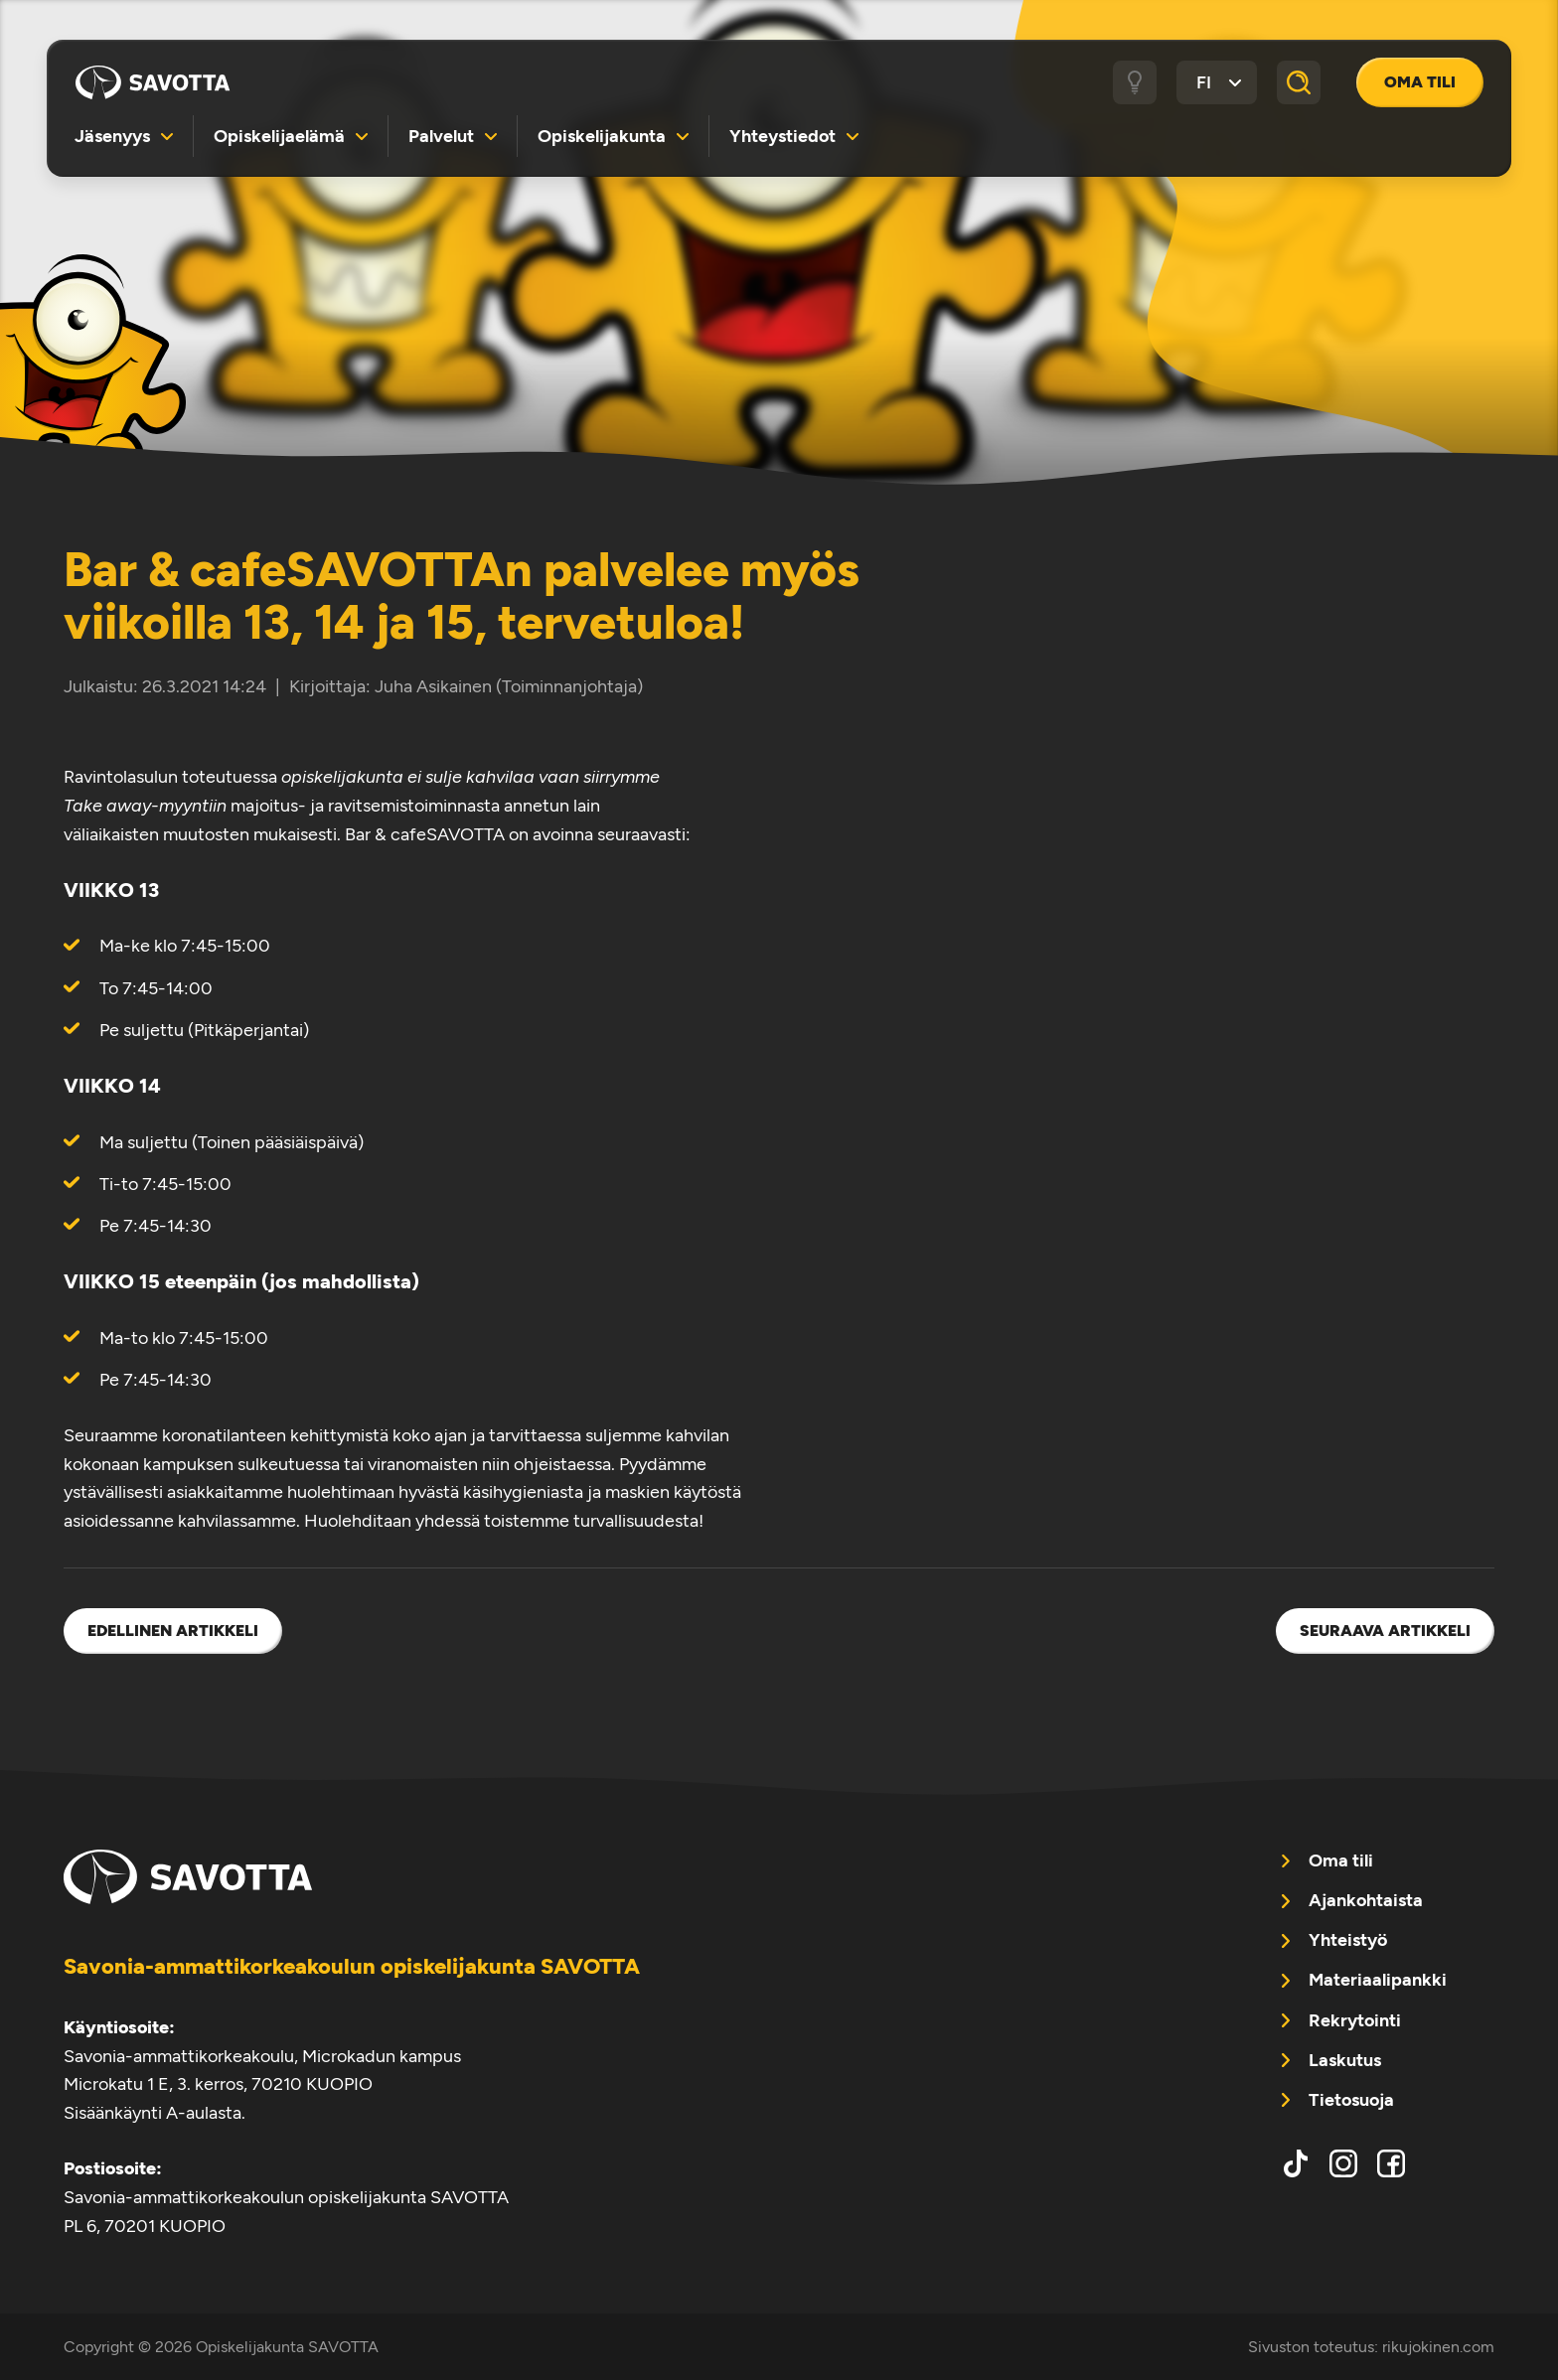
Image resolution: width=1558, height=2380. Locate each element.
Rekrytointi (1355, 2020)
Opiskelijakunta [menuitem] (602, 135)
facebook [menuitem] (1391, 2163)
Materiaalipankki (1378, 1980)
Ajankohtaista (1366, 1900)
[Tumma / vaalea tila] (1135, 82)
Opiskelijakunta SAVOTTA (153, 83)
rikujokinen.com (1438, 2346)
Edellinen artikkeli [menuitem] (172, 1630)
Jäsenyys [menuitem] (112, 135)
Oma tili (1420, 82)
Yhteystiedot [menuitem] (782, 135)
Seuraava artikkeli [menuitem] (1385, 1630)
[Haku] (1299, 82)
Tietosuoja (1351, 2100)
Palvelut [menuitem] (441, 135)
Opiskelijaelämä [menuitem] (279, 135)
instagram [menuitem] (1343, 2163)
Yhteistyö (1348, 1940)
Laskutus (1345, 2060)
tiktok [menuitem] (1296, 2163)
